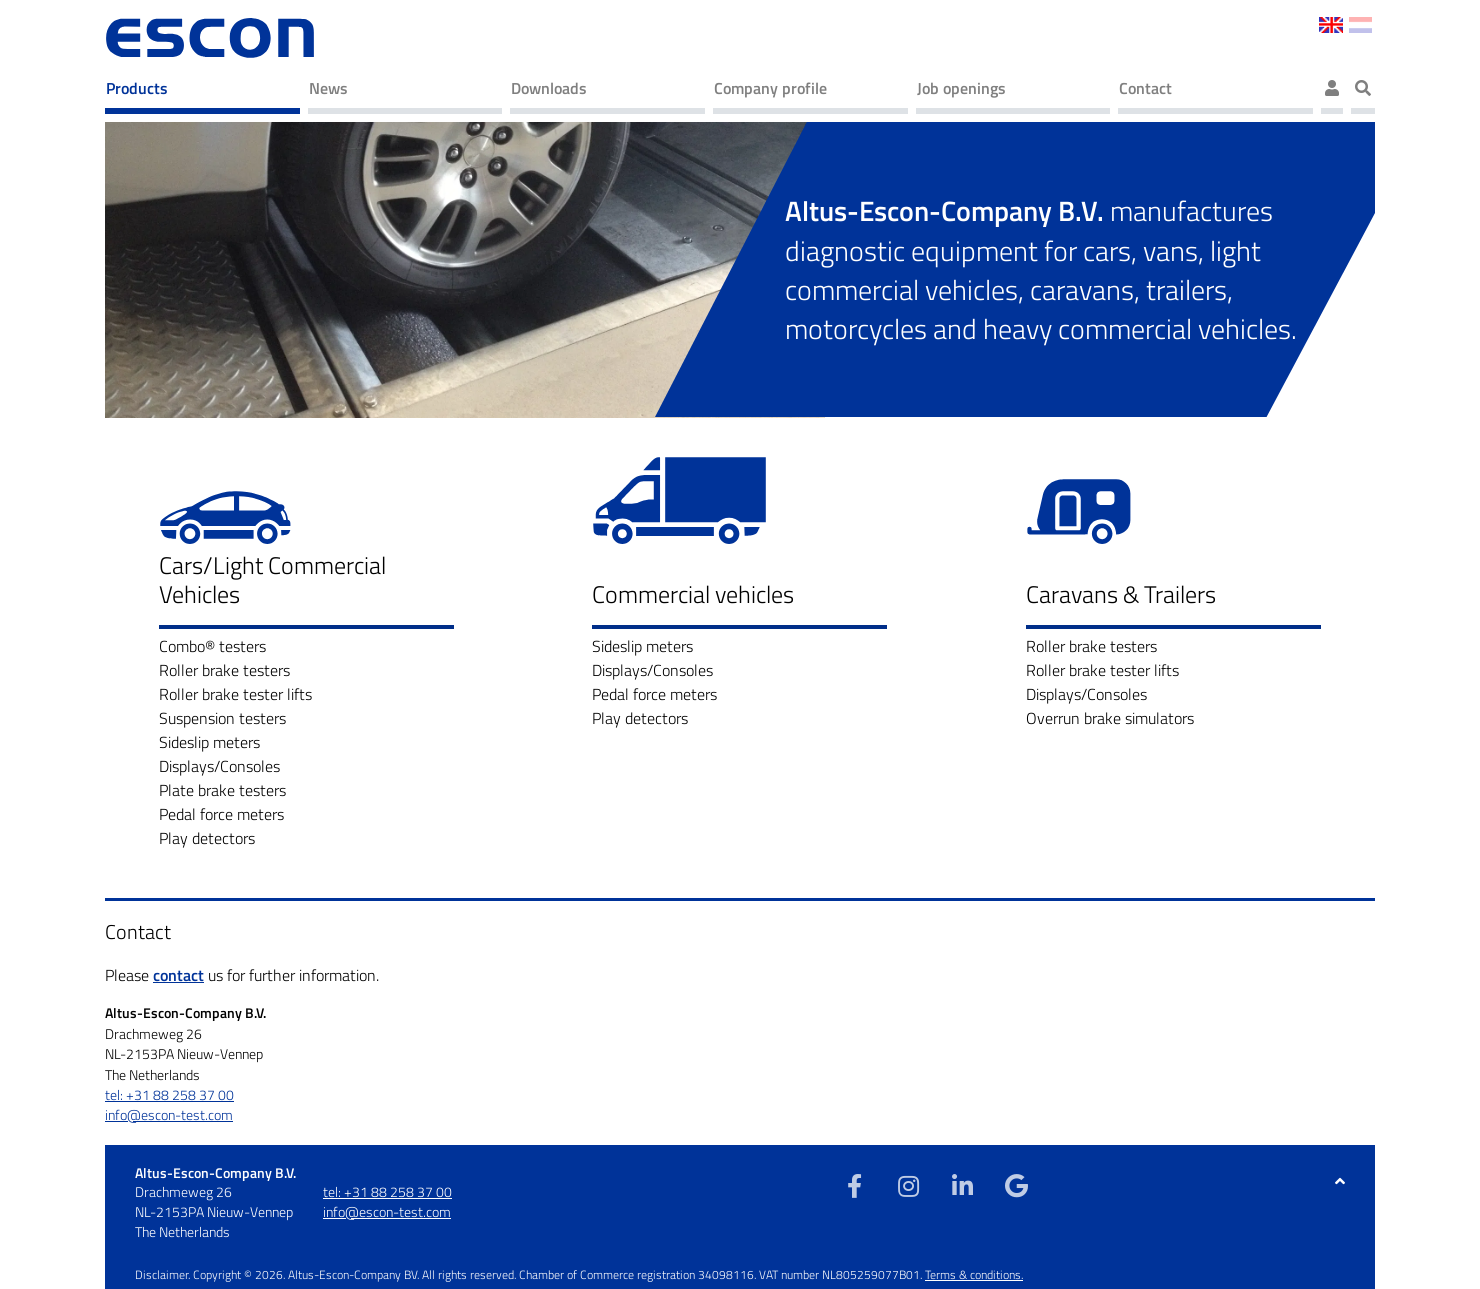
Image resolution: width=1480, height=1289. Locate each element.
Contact (1145, 88)
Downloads (549, 88)
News (328, 88)
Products (137, 88)
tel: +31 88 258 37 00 (169, 1095)
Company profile (770, 88)
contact (178, 975)
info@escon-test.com (169, 1115)
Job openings (961, 88)
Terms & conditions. (974, 1274)
